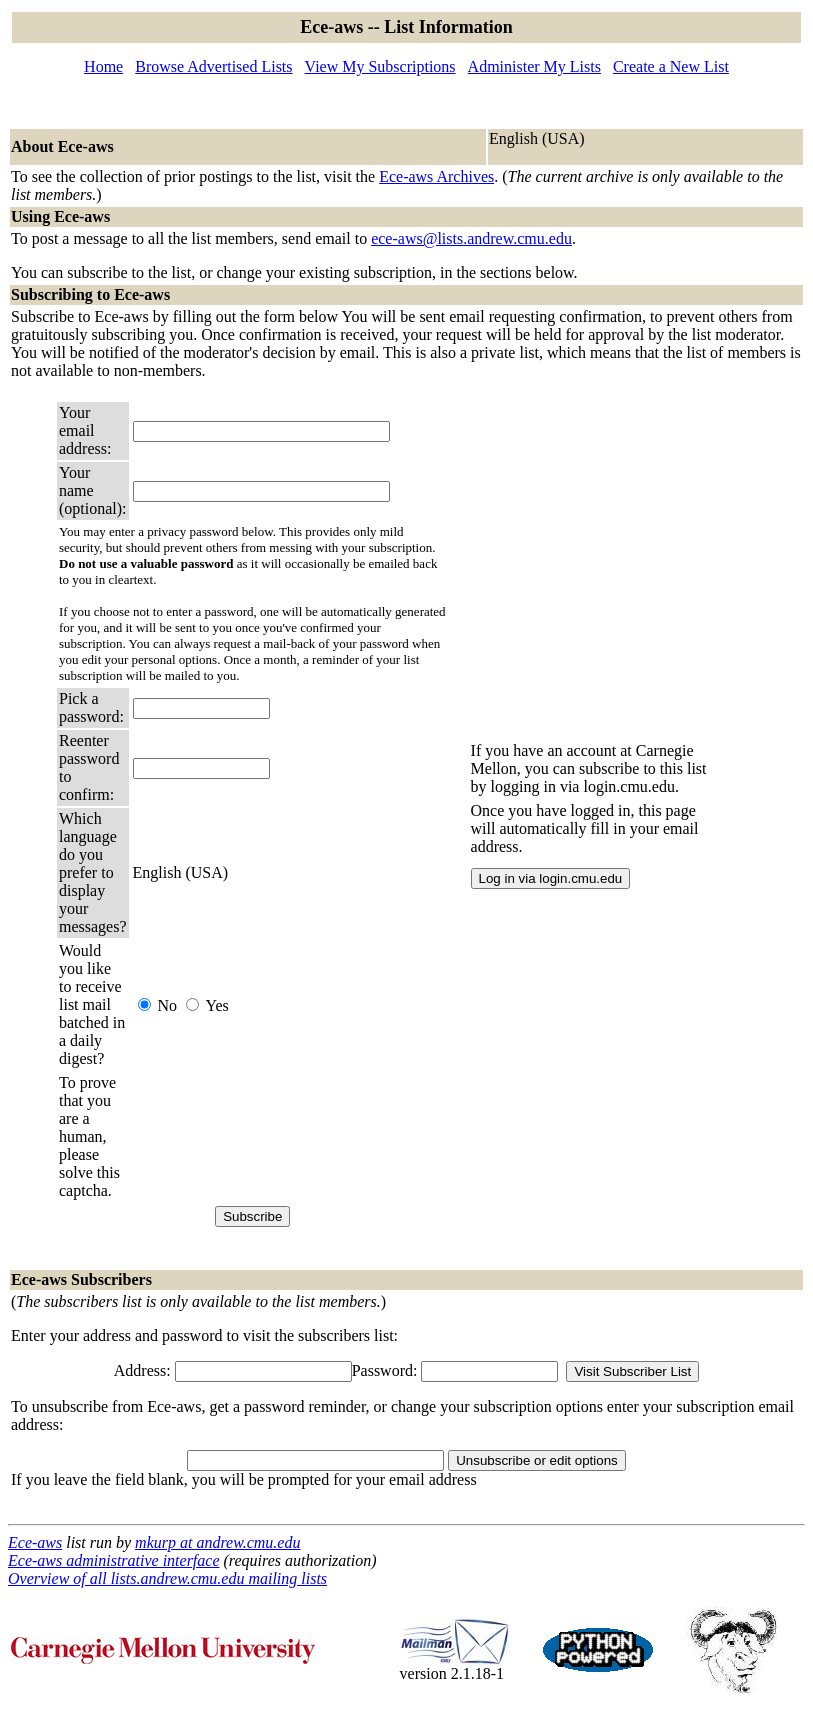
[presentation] (285, 1137)
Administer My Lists (534, 66)
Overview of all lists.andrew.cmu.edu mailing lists (167, 1578)
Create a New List (671, 66)
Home (103, 66)
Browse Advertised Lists (213, 66)
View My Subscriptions (380, 66)
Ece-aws (35, 1542)
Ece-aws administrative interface (114, 1560)
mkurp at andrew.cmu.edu (217, 1542)
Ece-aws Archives (436, 176)
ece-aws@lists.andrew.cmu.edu (471, 238)
